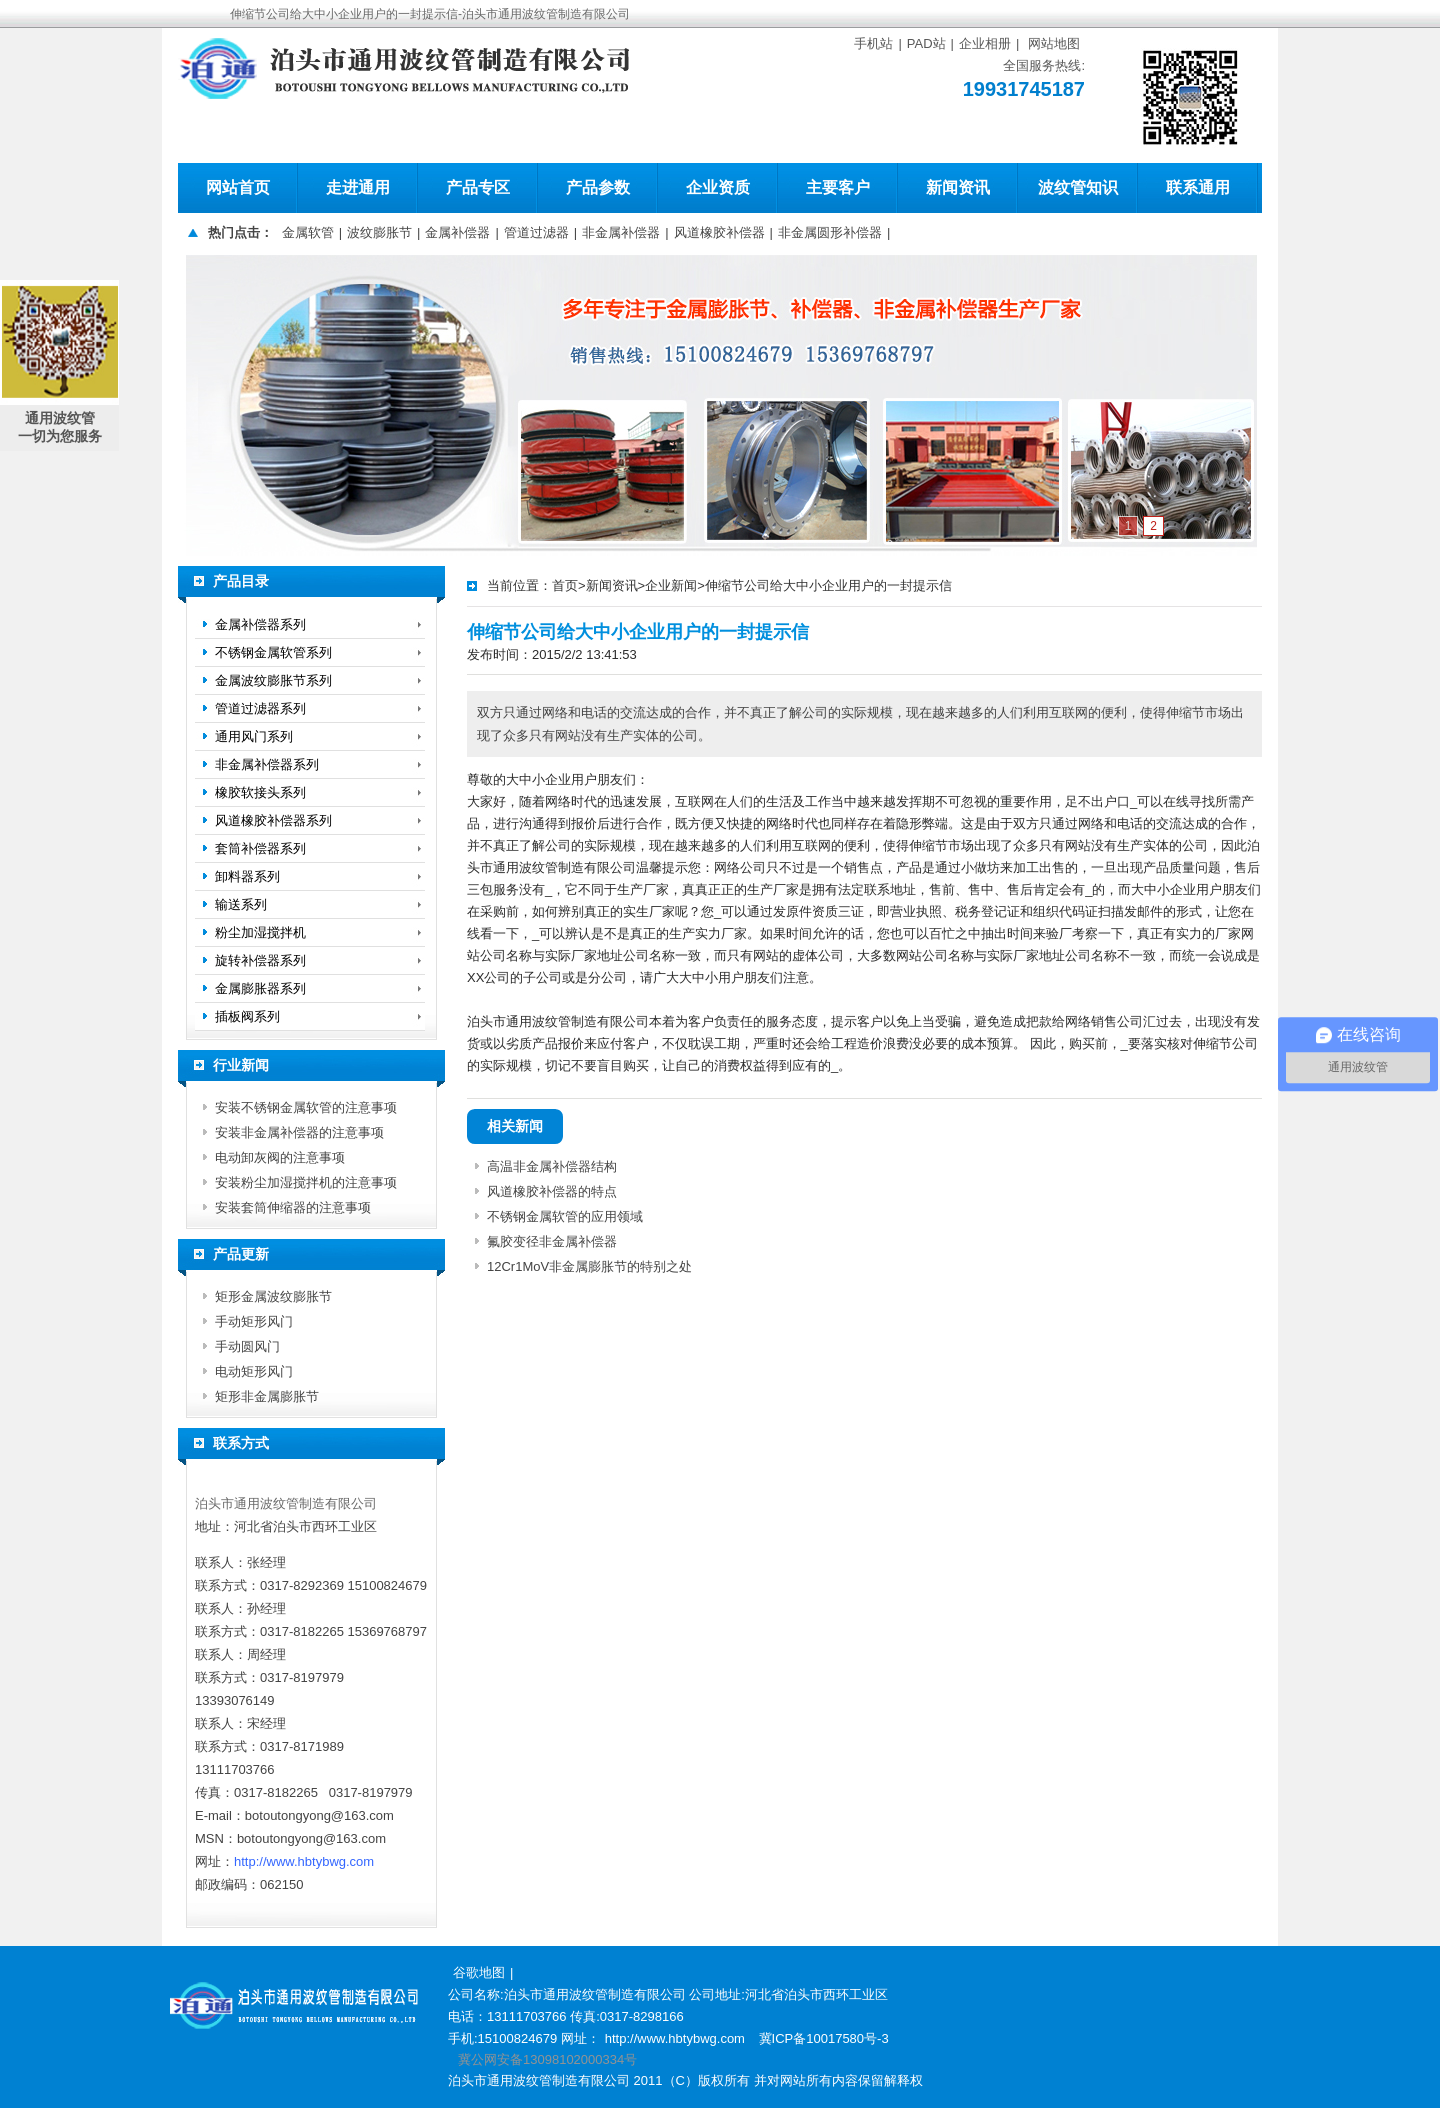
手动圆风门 (247, 1346)
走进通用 (358, 187)
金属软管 (308, 232)
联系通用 (1198, 187)
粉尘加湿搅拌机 (260, 932)
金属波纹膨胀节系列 (273, 680)
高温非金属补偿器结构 (552, 1166)
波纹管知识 (1078, 187)
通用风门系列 (254, 736)
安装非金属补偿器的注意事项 (299, 1132)
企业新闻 (671, 585)
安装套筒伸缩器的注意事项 (293, 1207)
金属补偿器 (457, 232)
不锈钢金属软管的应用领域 (565, 1216)
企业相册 (985, 43)
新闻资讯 (958, 187)
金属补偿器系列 (260, 624)
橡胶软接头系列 (260, 792)
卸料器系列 (247, 876)
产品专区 (478, 187)
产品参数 (598, 187)
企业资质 (718, 187)
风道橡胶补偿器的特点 (552, 1191)
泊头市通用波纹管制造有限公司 (286, 1503)
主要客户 (838, 187)
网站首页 (238, 187)
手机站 (873, 43)
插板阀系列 (247, 1016)
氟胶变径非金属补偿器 (552, 1241)
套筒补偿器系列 (260, 848)
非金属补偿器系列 (267, 764)
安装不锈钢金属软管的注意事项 (306, 1107)
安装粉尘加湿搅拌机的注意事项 (306, 1182)
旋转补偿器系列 (260, 960)
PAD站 (926, 43)
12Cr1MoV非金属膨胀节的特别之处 (589, 1266)
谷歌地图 (479, 1972)
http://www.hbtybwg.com (304, 1861)
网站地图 (1054, 43)
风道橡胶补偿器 (719, 232)
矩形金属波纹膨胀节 (273, 1296)
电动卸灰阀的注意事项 (280, 1157)
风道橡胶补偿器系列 (273, 820)
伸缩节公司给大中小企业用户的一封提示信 (828, 585)
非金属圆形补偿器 (830, 232)
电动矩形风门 (254, 1371)
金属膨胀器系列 (260, 988)
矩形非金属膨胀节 (267, 1396)
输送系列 (241, 904)
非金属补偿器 (621, 232)
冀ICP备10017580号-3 (824, 2038)
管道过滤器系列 (260, 708)
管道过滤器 (536, 232)
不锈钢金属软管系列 (273, 652)
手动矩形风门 (254, 1321)
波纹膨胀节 (379, 232)
